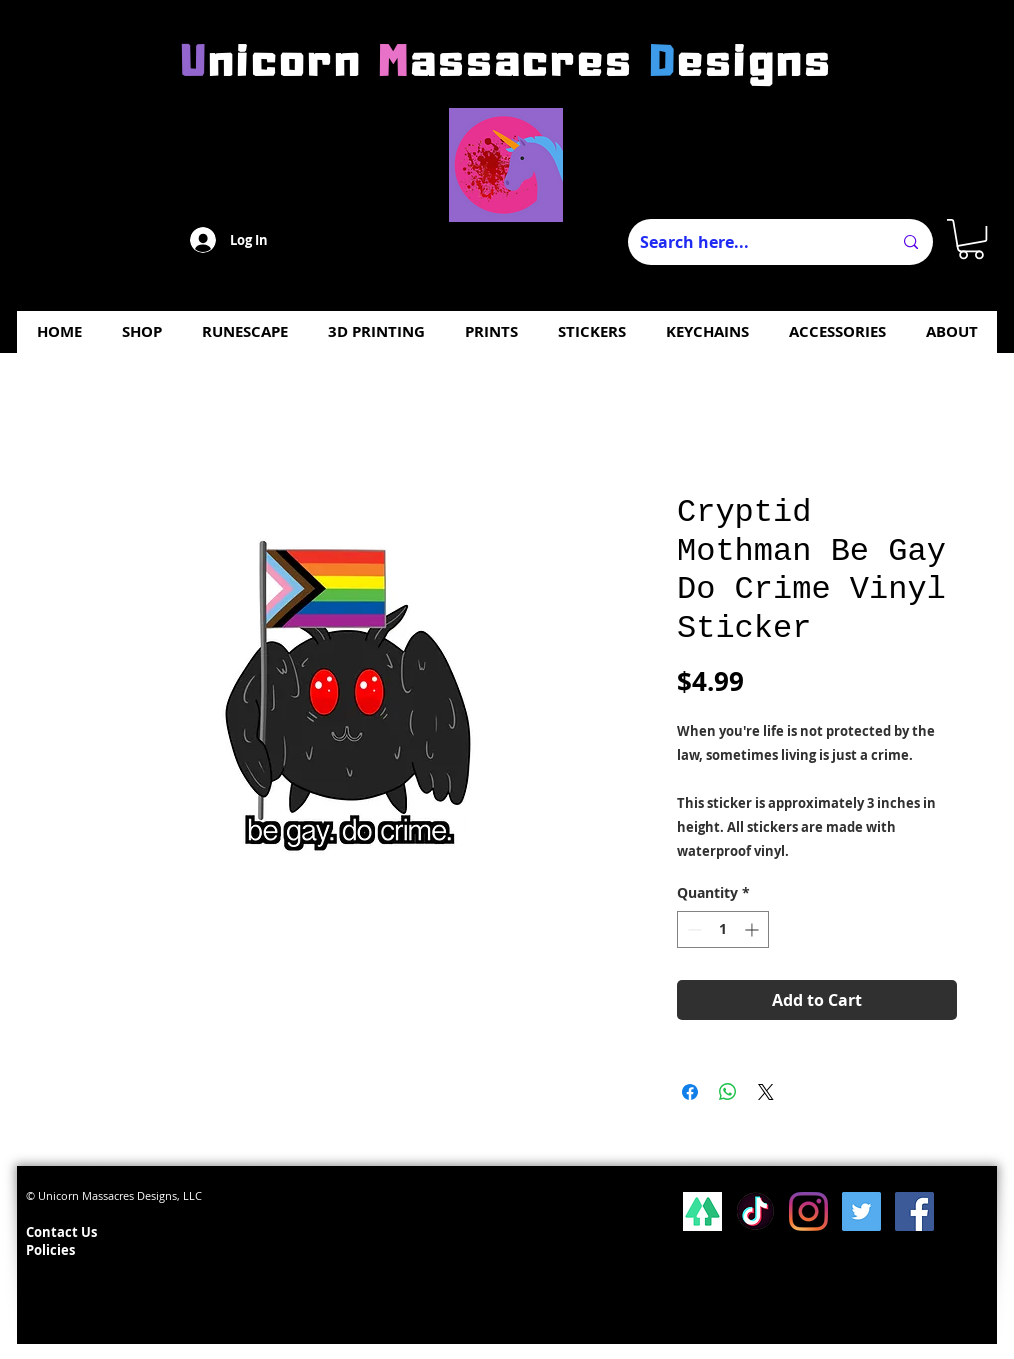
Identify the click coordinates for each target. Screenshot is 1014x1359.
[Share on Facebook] (690, 1092)
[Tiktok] (755, 1211)
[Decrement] (692, 929)
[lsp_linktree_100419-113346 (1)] (702, 1211)
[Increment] (753, 929)
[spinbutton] (723, 929)
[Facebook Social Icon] (914, 1211)
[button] (971, 239)
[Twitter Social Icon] (861, 1211)
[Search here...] (751, 242)
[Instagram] (808, 1211)
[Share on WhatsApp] (728, 1092)
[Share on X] (766, 1092)
